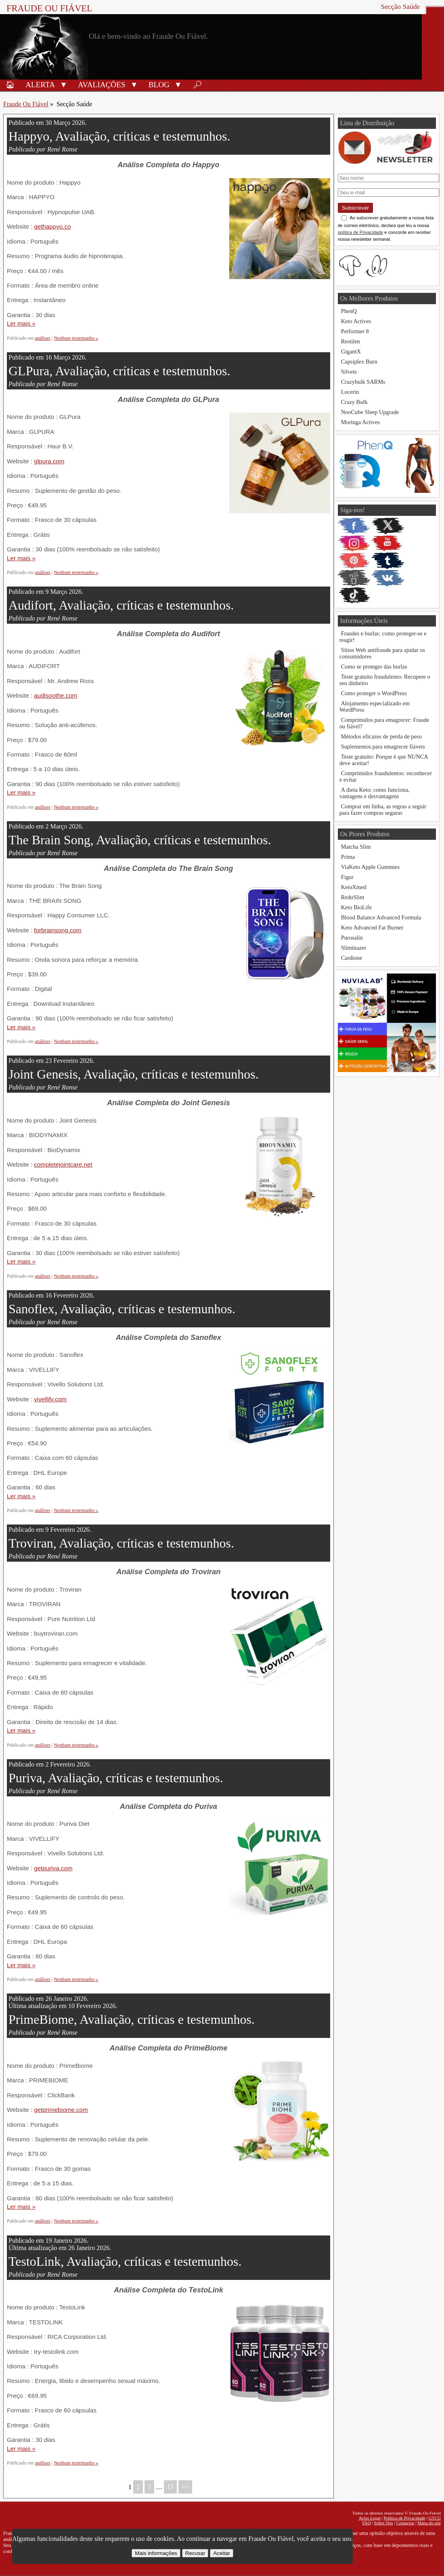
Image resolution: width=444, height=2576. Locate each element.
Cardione (351, 958)
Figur (347, 877)
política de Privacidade (360, 232)
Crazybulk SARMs (363, 382)
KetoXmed (354, 887)
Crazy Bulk (354, 402)
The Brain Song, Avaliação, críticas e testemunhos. (139, 840)
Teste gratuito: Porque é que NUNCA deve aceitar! (383, 759)
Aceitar (221, 2553)
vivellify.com (50, 1399)
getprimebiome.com (61, 2109)
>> (185, 2486)
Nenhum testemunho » (76, 338)
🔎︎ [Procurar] (197, 84)
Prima (348, 857)
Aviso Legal (370, 2517)
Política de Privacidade (404, 2517)
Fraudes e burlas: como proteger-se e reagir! (383, 636)
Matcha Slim (356, 846)
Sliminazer (353, 947)
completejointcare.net (63, 1164)
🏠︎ (10, 84)
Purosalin (352, 937)
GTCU (435, 2517)
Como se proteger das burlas (374, 666)
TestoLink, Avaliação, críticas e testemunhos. (124, 2261)
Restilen (350, 341)
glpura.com (49, 461)
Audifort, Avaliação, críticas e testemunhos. (121, 605)
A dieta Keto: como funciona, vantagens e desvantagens (374, 792)
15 (170, 2486)
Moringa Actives (360, 422)
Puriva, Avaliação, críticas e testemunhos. (115, 1778)
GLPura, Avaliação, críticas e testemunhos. (119, 371)
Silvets (349, 371)
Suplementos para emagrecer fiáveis (383, 746)
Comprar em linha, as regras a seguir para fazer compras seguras (382, 809)
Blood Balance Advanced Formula (381, 917)
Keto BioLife (356, 907)
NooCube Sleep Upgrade (370, 412)
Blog (159, 84)
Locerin (350, 392)
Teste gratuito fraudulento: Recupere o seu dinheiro (384, 679)
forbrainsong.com (57, 930)
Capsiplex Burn (359, 361)
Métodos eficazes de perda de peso (381, 736)
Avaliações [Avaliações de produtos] (102, 84)
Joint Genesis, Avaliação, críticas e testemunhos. (133, 1074)
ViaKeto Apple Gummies (370, 867)
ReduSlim (352, 897)
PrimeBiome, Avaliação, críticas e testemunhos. (131, 2019)
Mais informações (156, 2553)
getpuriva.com (53, 1868)
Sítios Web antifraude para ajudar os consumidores (382, 653)
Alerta (40, 84)
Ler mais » (21, 323)
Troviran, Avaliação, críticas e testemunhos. (121, 1543)
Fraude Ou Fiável (49, 8)
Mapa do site (429, 2522)
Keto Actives (356, 321)
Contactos (405, 2522)
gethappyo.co (52, 226)
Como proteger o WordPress (374, 693)
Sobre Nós (383, 2522)
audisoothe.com (55, 695)
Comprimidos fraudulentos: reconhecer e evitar (385, 776)
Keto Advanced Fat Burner (372, 927)
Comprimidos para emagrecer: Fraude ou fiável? (384, 723)
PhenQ (349, 311)
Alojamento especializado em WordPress (374, 706)
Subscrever (355, 208)
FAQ (366, 2522)
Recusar (195, 2553)
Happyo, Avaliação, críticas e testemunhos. (119, 136)
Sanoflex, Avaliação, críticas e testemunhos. (121, 1309)
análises (42, 338)
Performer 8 (355, 331)
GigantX (351, 351)
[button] (64, 84)
